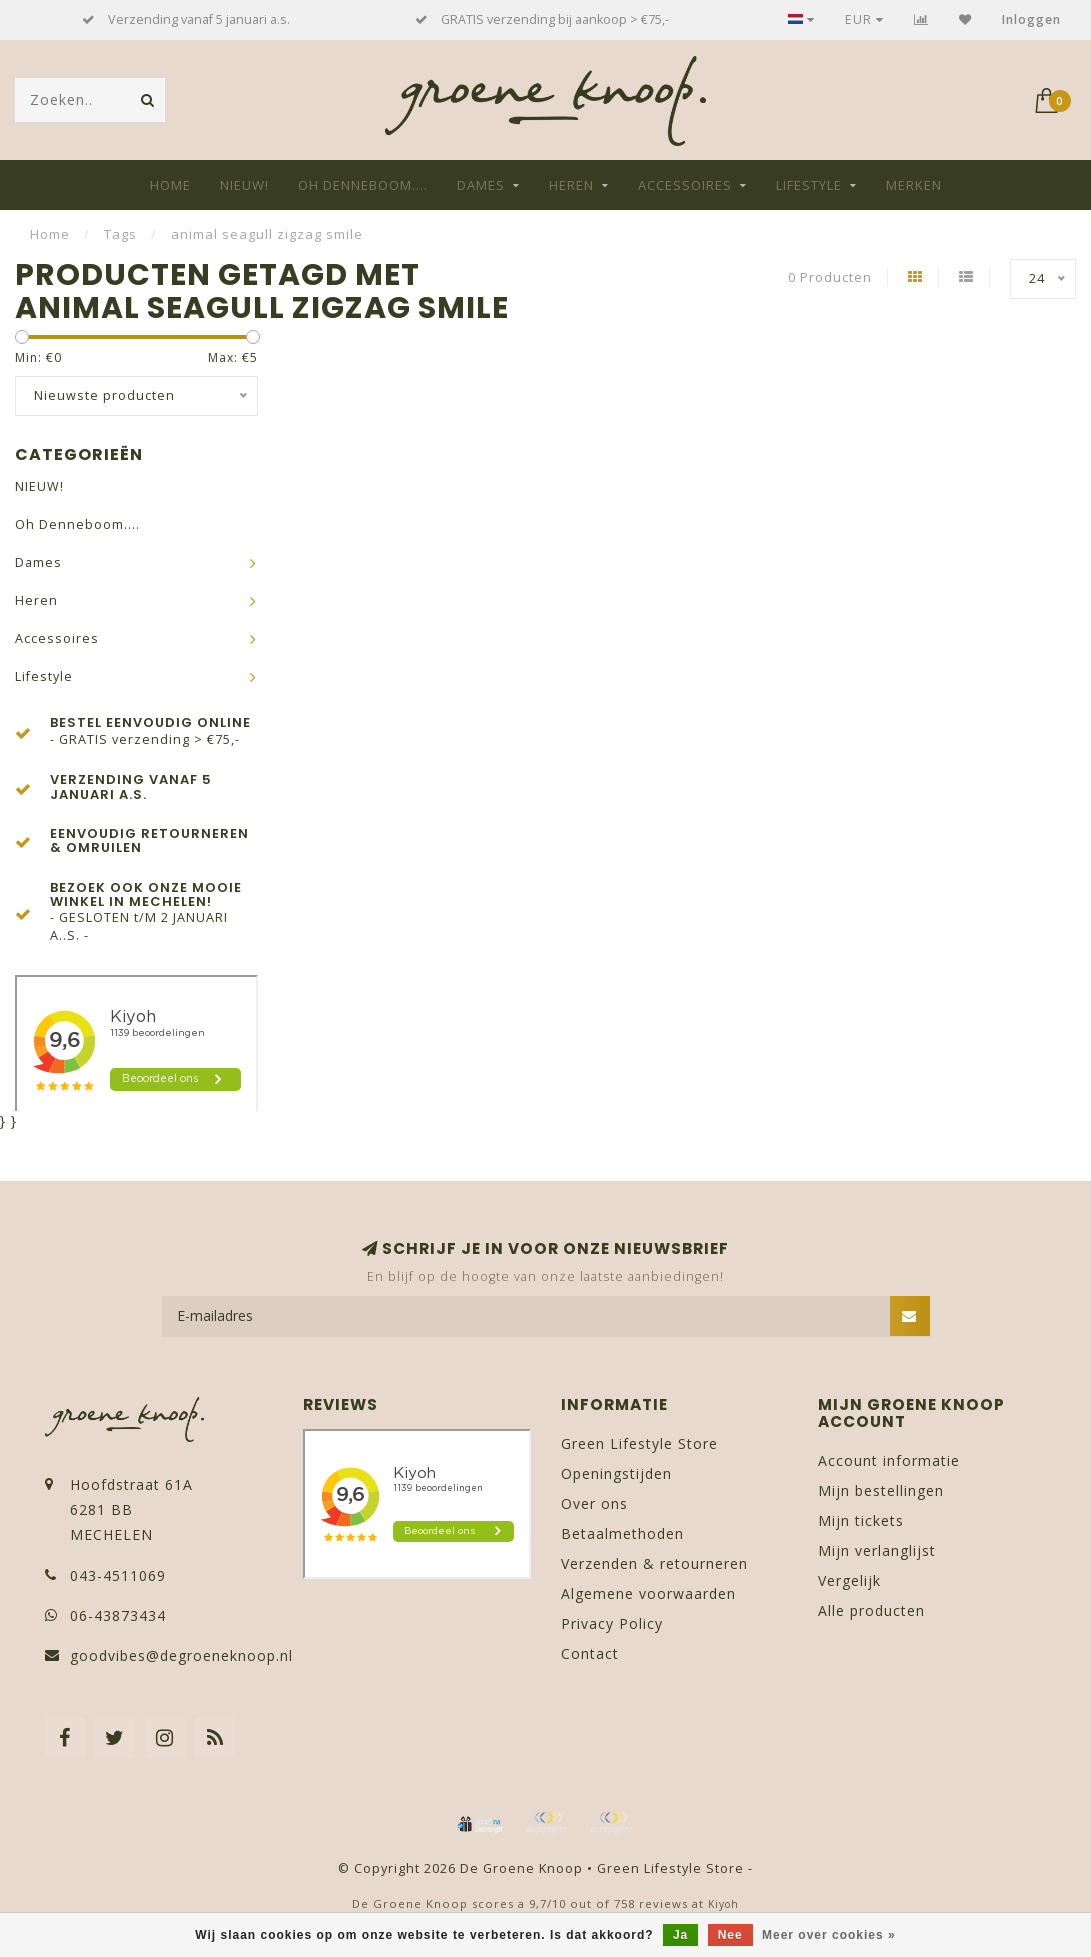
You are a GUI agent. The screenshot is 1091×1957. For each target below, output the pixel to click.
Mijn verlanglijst (877, 1550)
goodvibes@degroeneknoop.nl (181, 1655)
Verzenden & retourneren (654, 1563)
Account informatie (889, 1460)
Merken (914, 185)
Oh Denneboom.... (363, 185)
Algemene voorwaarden (648, 1593)
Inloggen (1031, 19)
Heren (571, 185)
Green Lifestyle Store (639, 1443)
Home (170, 185)
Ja (680, 1935)
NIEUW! (244, 185)
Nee (730, 1935)
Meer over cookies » (829, 1935)
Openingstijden (616, 1473)
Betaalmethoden (622, 1533)
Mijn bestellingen (881, 1490)
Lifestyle (809, 185)
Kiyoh (723, 1904)
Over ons (594, 1503)
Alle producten (871, 1610)
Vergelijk (849, 1580)
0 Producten (830, 277)
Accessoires (685, 185)
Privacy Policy (612, 1623)
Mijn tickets (861, 1520)
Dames (481, 185)
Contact (590, 1653)
